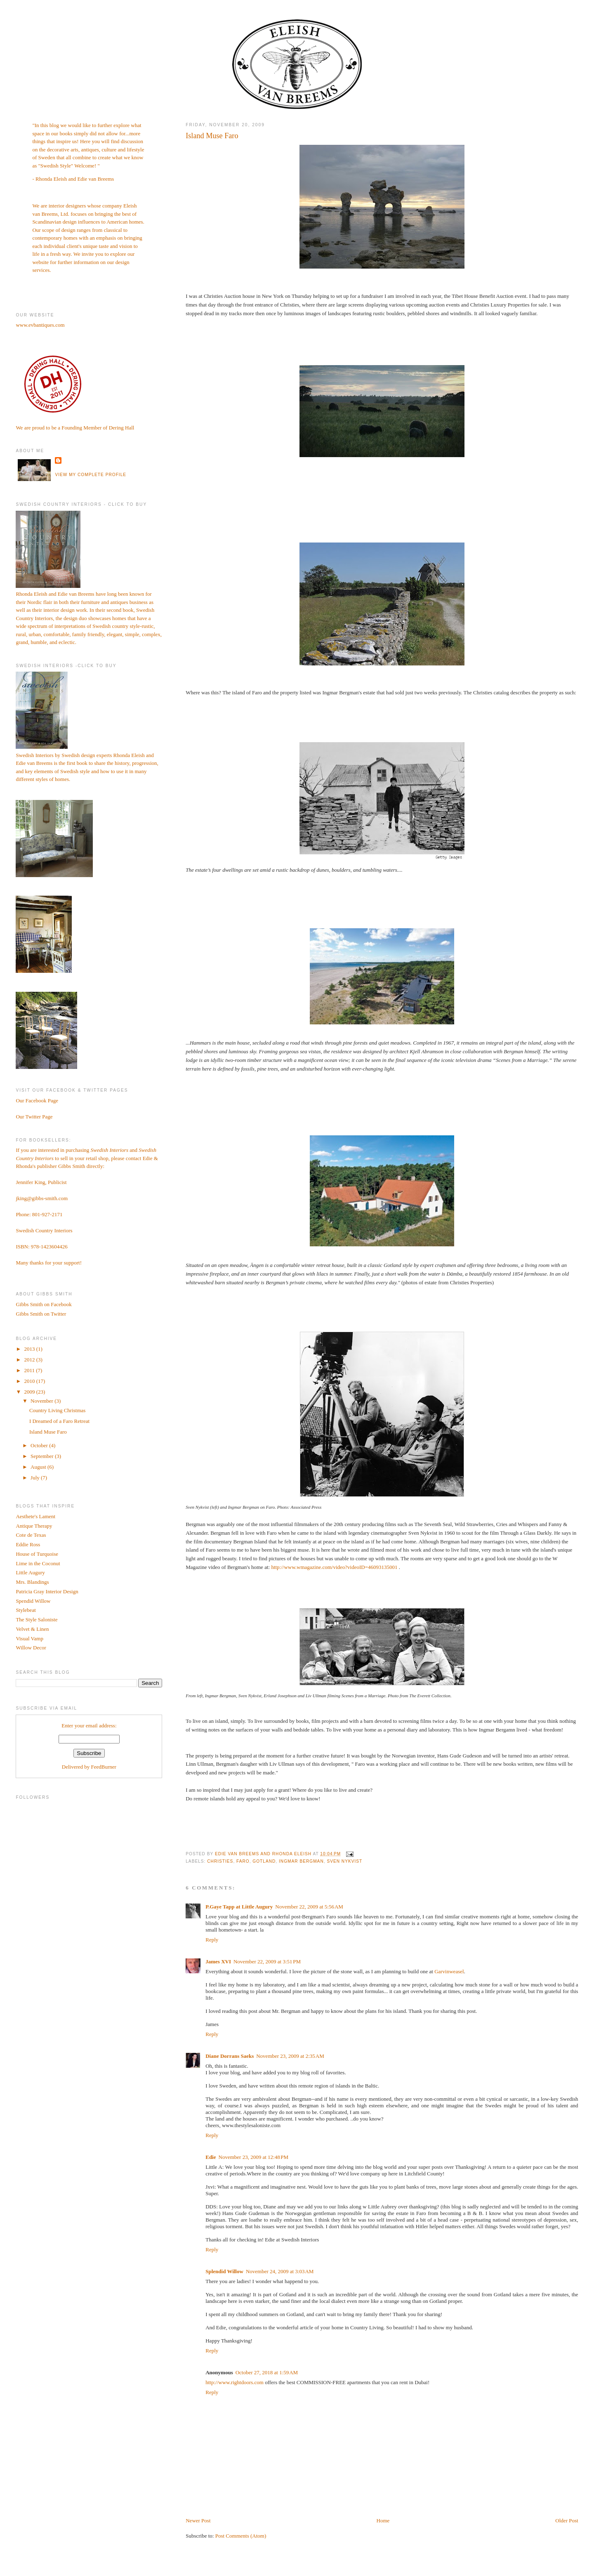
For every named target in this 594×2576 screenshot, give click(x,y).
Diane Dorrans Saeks (229, 2056)
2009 (30, 1392)
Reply (211, 1940)
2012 (30, 1359)
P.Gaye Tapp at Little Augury (239, 1907)
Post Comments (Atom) (240, 2536)
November (42, 1401)
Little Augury (30, 1572)
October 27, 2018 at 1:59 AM (267, 2372)
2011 (30, 1370)
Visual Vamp (29, 1638)
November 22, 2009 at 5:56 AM (309, 1907)
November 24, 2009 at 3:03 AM (280, 2271)
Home (383, 2520)
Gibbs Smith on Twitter (41, 1314)
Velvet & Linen (32, 1629)
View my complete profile (90, 474)
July (36, 1477)
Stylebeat (25, 1610)
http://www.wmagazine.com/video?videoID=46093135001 (334, 1567)
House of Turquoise (37, 1554)
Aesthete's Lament (35, 1516)
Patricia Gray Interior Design (47, 1591)
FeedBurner (103, 1767)
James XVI (218, 1961)
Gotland (264, 1861)
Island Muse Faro (48, 1432)
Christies (220, 1861)
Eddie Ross (28, 1544)
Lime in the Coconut (38, 1563)
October (40, 1445)
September (43, 1456)
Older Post (566, 2520)
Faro (243, 1861)
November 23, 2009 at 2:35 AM (290, 2056)
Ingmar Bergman (301, 1861)
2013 (30, 1349)
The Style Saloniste (36, 1619)
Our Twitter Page (34, 1116)
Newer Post (198, 2520)
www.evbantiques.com (40, 325)
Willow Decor (31, 1647)
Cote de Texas (31, 1535)
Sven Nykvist (344, 1861)
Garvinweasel (449, 1971)
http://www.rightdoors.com (234, 2382)
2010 (30, 1381)
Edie (210, 2157)
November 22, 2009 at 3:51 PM (267, 1961)
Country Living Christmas (57, 1410)
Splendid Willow (224, 2271)
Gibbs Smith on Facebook (43, 1304)
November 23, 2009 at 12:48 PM (254, 2157)
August (39, 1467)
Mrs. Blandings (32, 1582)
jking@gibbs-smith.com (42, 1198)
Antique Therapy (34, 1526)
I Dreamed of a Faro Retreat (59, 1421)
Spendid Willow (33, 1601)
